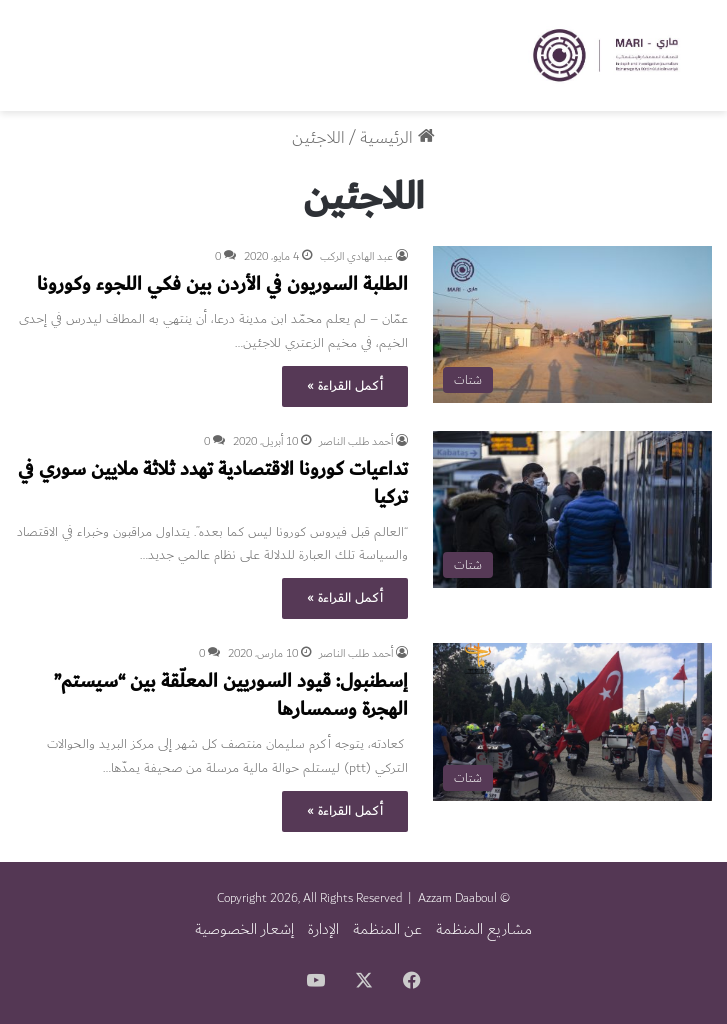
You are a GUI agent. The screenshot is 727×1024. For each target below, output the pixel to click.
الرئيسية (397, 138)
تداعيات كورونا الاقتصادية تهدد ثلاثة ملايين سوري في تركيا (213, 483)
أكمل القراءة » (345, 386)
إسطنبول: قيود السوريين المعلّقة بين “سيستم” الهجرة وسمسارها (231, 695)
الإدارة (323, 929)
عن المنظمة (387, 929)
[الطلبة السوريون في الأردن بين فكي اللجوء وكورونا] (572, 324)
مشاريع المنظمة (484, 929)
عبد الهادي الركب (356, 256)
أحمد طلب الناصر (356, 441)
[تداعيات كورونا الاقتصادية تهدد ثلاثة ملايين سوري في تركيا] (572, 509)
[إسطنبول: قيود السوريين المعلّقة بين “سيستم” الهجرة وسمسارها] (572, 721)
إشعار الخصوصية (244, 929)
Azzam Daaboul (457, 898)
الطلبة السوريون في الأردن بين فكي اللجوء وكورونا (222, 284)
